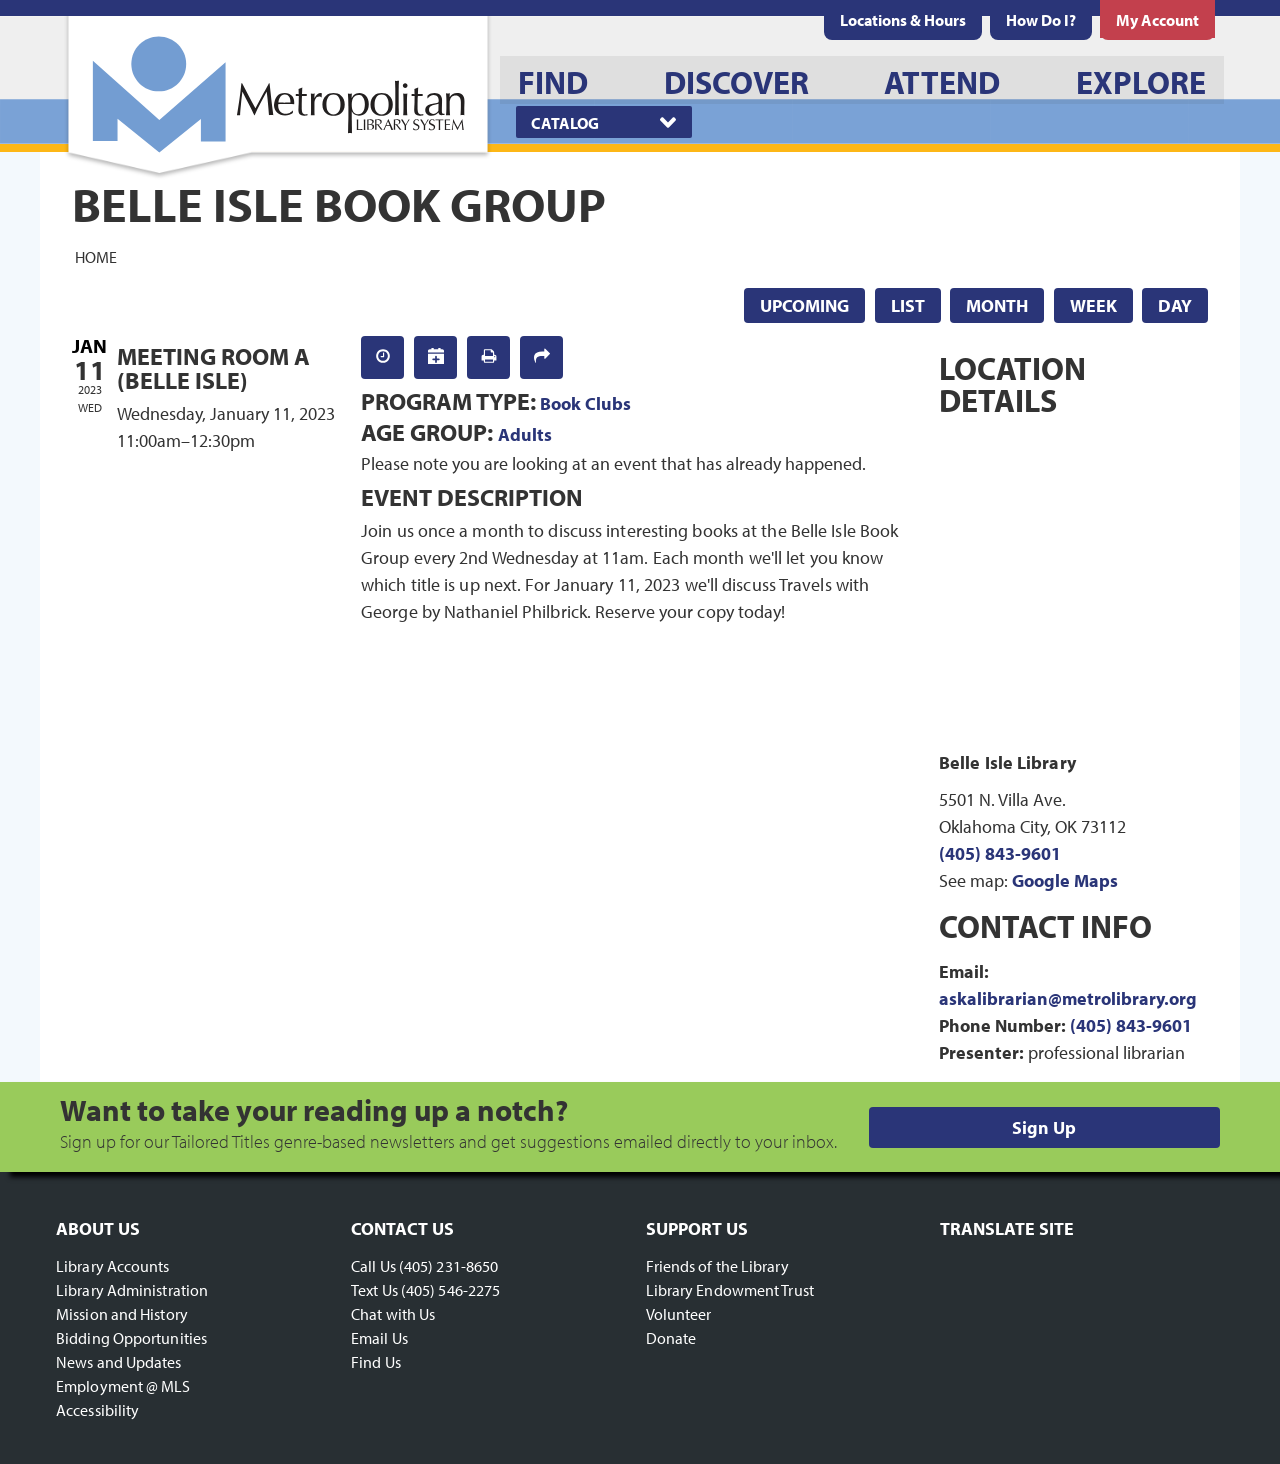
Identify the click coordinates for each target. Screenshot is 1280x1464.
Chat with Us (393, 1314)
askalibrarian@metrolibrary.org (1068, 998)
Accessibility (97, 1410)
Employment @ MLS (123, 1386)
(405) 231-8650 (448, 1266)
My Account (1157, 20)
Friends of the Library (717, 1266)
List (908, 305)
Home (96, 256)
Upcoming (804, 305)
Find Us (376, 1362)
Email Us (379, 1338)
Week (1093, 305)
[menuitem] (903, 20)
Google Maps (1065, 880)
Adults (525, 434)
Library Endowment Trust (730, 1290)
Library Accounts (113, 1266)
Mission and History (122, 1314)
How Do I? (1041, 20)
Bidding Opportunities (131, 1338)
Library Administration (132, 1290)
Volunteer (679, 1314)
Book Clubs (585, 403)
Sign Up (1044, 1127)
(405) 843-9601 (1000, 853)
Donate (671, 1338)
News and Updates (119, 1362)
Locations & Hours (903, 20)
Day (1175, 305)
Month (997, 305)
